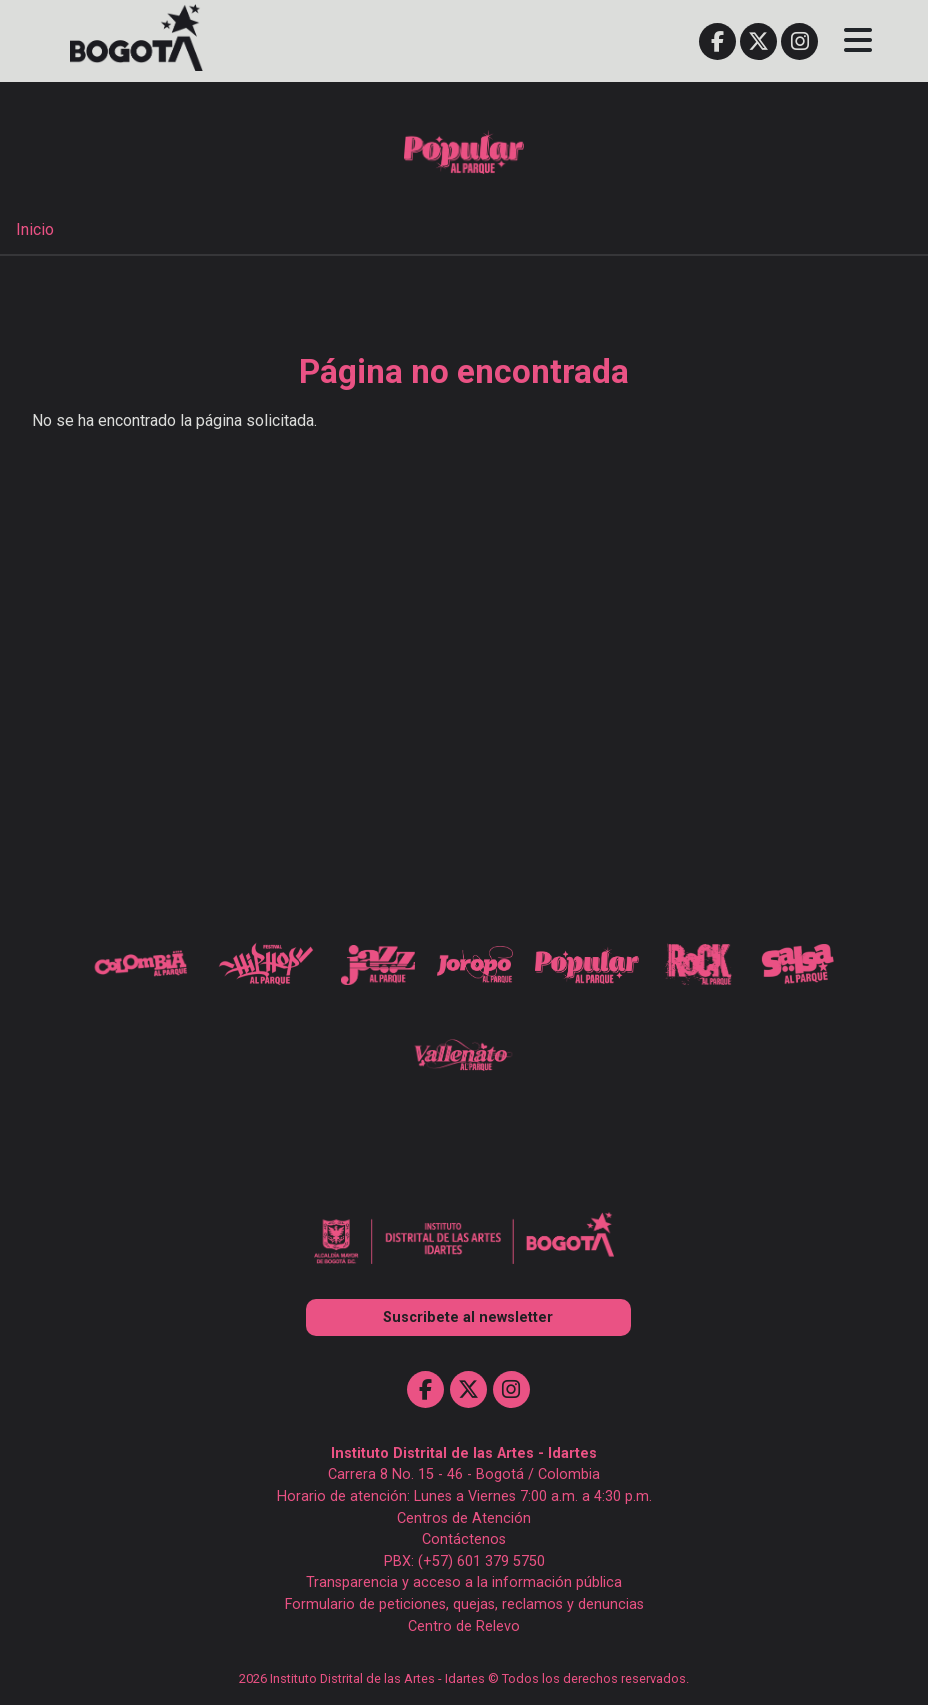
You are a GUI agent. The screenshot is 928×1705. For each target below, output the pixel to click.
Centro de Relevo (464, 1626)
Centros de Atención (464, 1518)
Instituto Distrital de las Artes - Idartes (464, 1453)
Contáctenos (464, 1539)
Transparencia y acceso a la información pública (464, 1582)
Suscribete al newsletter (468, 1317)
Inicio (35, 229)
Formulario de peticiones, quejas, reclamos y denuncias (464, 1604)
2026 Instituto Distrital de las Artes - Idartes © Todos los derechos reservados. (464, 1678)
